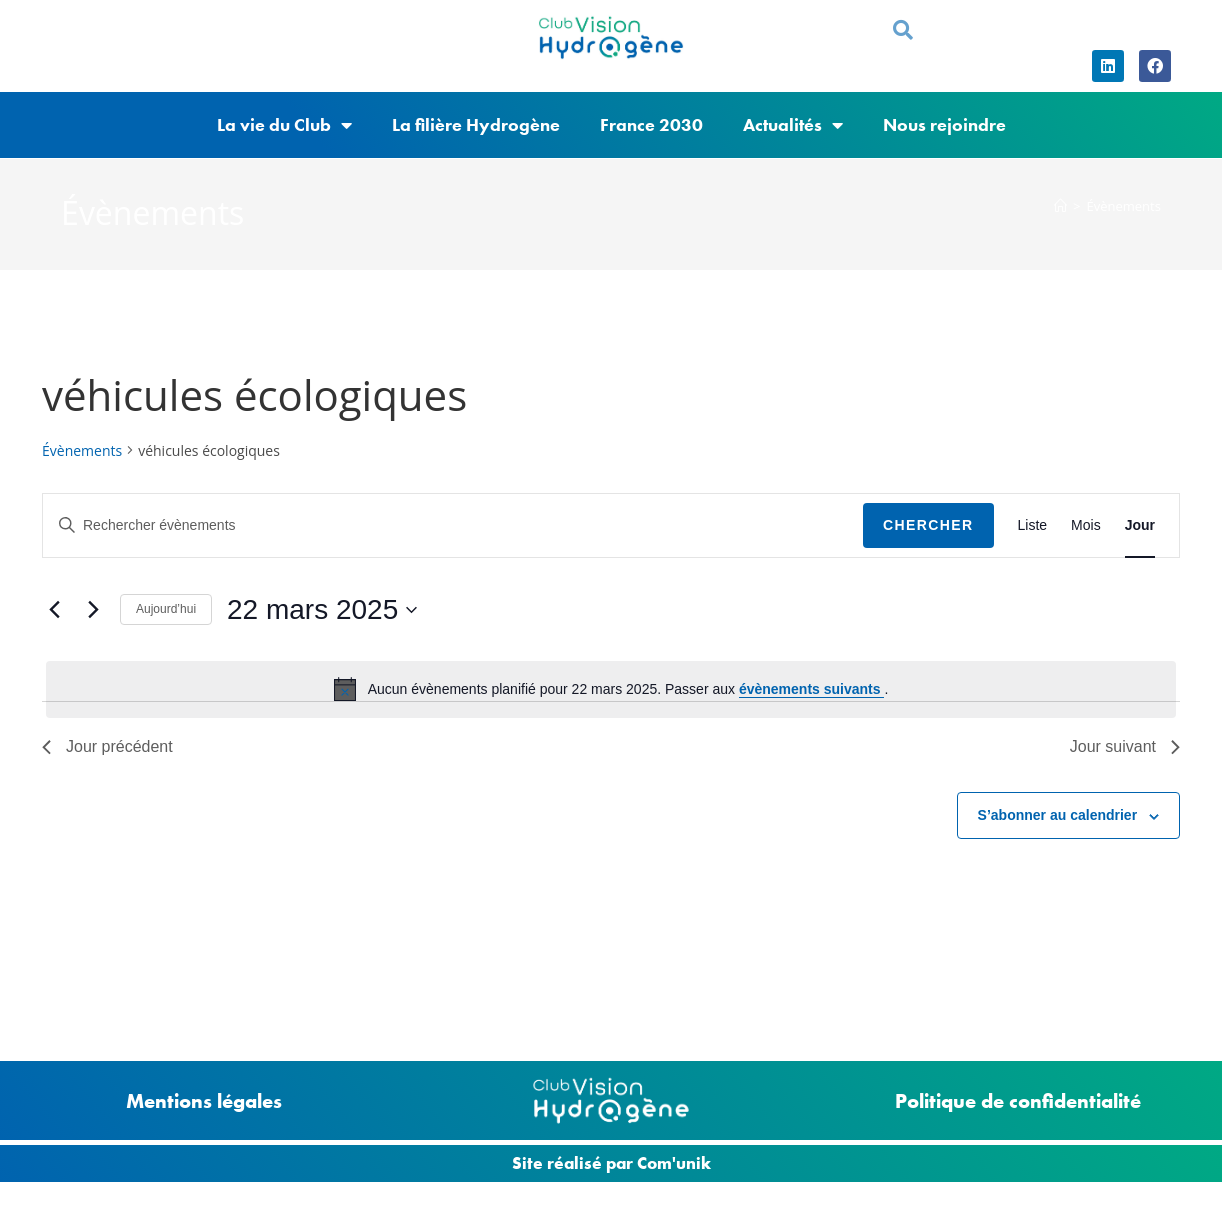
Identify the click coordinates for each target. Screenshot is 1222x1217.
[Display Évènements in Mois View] (1086, 525)
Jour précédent (107, 746)
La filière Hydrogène (476, 124)
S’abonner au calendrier (1058, 815)
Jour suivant (1125, 746)
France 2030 (651, 124)
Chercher (928, 525)
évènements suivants (812, 689)
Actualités (793, 125)
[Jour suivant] (93, 610)
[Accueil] (1060, 206)
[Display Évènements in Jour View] (1140, 525)
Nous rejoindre (944, 124)
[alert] (611, 689)
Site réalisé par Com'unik (611, 1163)
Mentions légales (204, 1101)
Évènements (1123, 206)
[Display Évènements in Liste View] (1033, 525)
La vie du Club (284, 125)
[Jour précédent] (54, 610)
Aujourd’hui (166, 609)
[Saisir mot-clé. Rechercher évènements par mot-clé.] (453, 525)
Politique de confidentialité (1018, 1101)
